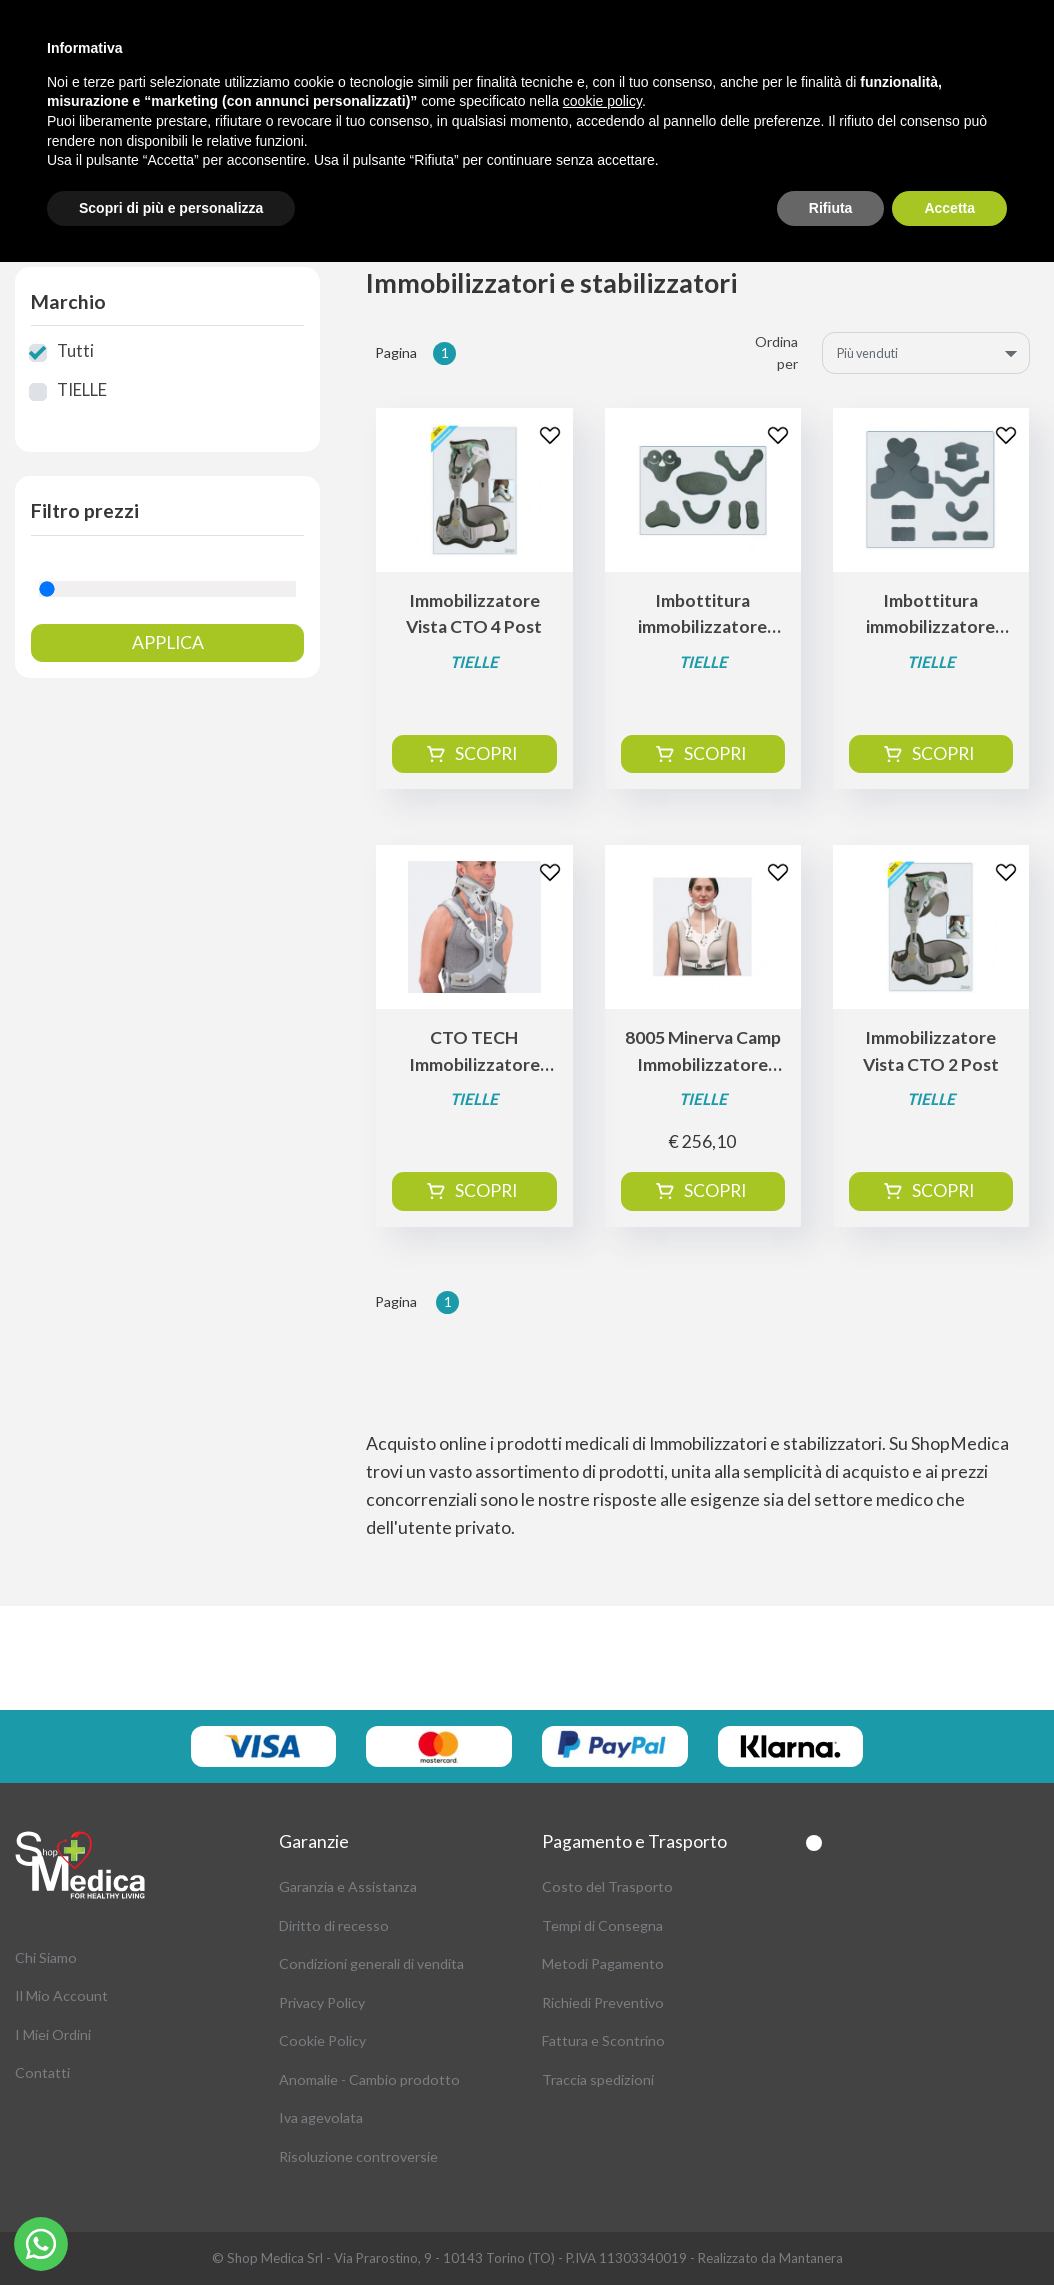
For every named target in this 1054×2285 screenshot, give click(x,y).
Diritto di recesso (334, 1925)
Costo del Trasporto (607, 1886)
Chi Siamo (46, 1957)
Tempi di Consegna (602, 1925)
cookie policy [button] (602, 101)
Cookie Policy (322, 2040)
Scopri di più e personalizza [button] (171, 208)
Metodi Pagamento (603, 1963)
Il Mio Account (61, 1995)
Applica (168, 642)
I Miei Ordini (53, 2034)
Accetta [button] (949, 208)
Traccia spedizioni (598, 2079)
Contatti (42, 2072)
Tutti (75, 351)
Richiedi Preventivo (603, 2002)
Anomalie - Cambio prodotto (369, 2079)
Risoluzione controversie (358, 2156)
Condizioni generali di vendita (371, 1963)
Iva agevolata (321, 2117)
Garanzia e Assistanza (348, 1886)
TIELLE (82, 390)
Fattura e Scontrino (603, 2040)
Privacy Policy (322, 2002)
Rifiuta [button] (831, 208)
